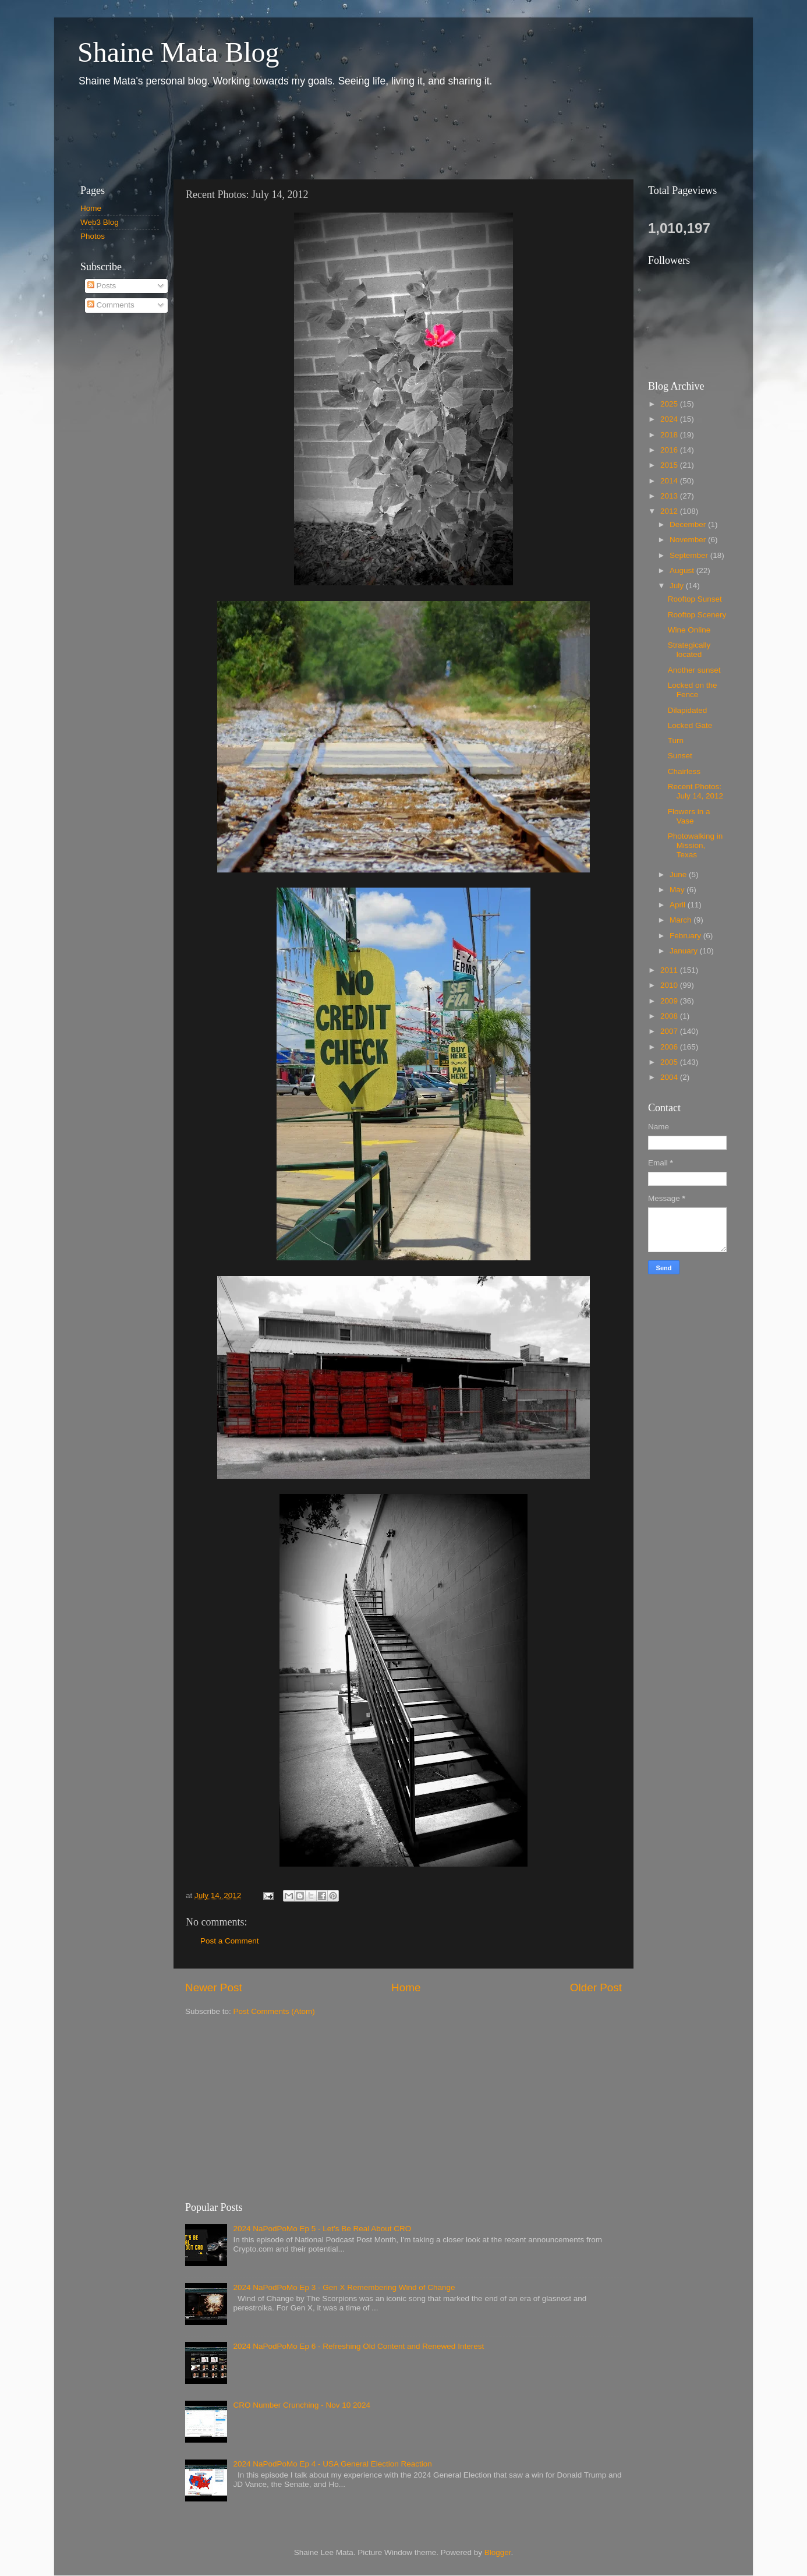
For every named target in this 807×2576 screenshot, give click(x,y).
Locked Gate (690, 725)
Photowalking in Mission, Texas (695, 845)
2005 (670, 1062)
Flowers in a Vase (689, 816)
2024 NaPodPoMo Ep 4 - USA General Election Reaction (332, 2464)
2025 (670, 404)
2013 (670, 496)
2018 (670, 434)
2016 (670, 450)
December (689, 524)
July (678, 585)
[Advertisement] (281, 133)
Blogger (497, 2552)
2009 (670, 1001)
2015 (670, 465)
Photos (92, 236)
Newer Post (213, 1987)
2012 (670, 511)
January (685, 950)
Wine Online (689, 630)
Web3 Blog (99, 222)
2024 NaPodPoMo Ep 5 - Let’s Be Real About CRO (322, 2228)
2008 (670, 1016)
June (679, 874)
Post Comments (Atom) (274, 2011)
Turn (676, 740)
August (683, 570)
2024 (670, 419)
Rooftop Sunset (695, 599)
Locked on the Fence (692, 690)
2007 (670, 1031)
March (681, 920)
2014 (670, 480)
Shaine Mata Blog (178, 52)
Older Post (596, 1987)
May (678, 889)
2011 (670, 970)
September (690, 555)
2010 (670, 985)
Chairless (684, 771)
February (686, 935)
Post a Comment (229, 1941)
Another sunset (694, 670)
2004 (670, 1077)
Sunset (680, 755)
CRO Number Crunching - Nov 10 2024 (301, 2405)
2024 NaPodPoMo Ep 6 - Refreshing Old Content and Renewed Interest (358, 2346)
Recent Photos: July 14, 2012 (695, 791)
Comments (110, 305)
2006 (670, 1047)
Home (405, 1987)
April (679, 904)
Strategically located (689, 650)
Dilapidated (687, 710)
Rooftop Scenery (697, 614)
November (689, 539)
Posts (101, 285)
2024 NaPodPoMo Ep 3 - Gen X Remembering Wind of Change (344, 2287)
